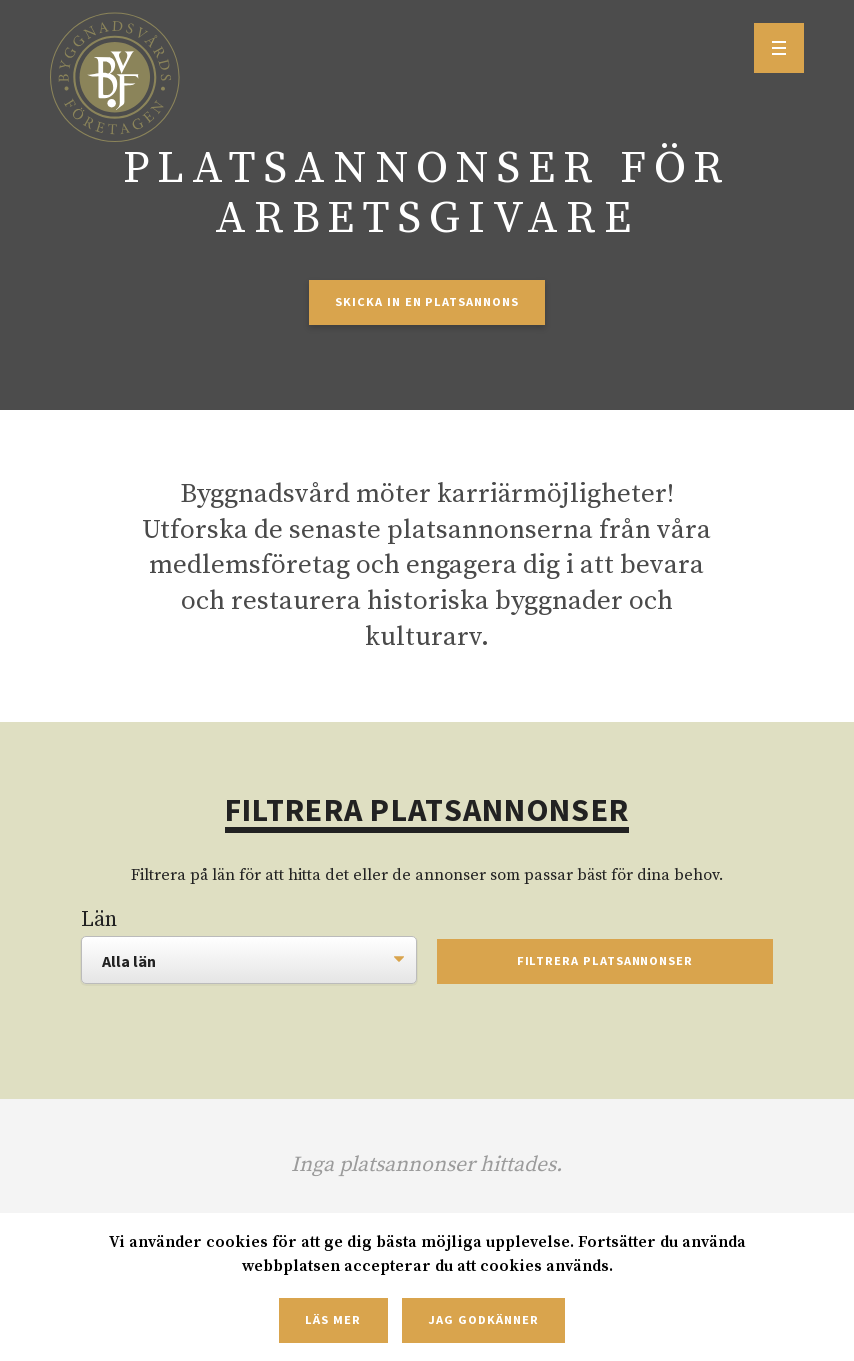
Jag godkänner (483, 1319)
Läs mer (333, 1319)
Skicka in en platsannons (426, 301)
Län (99, 919)
